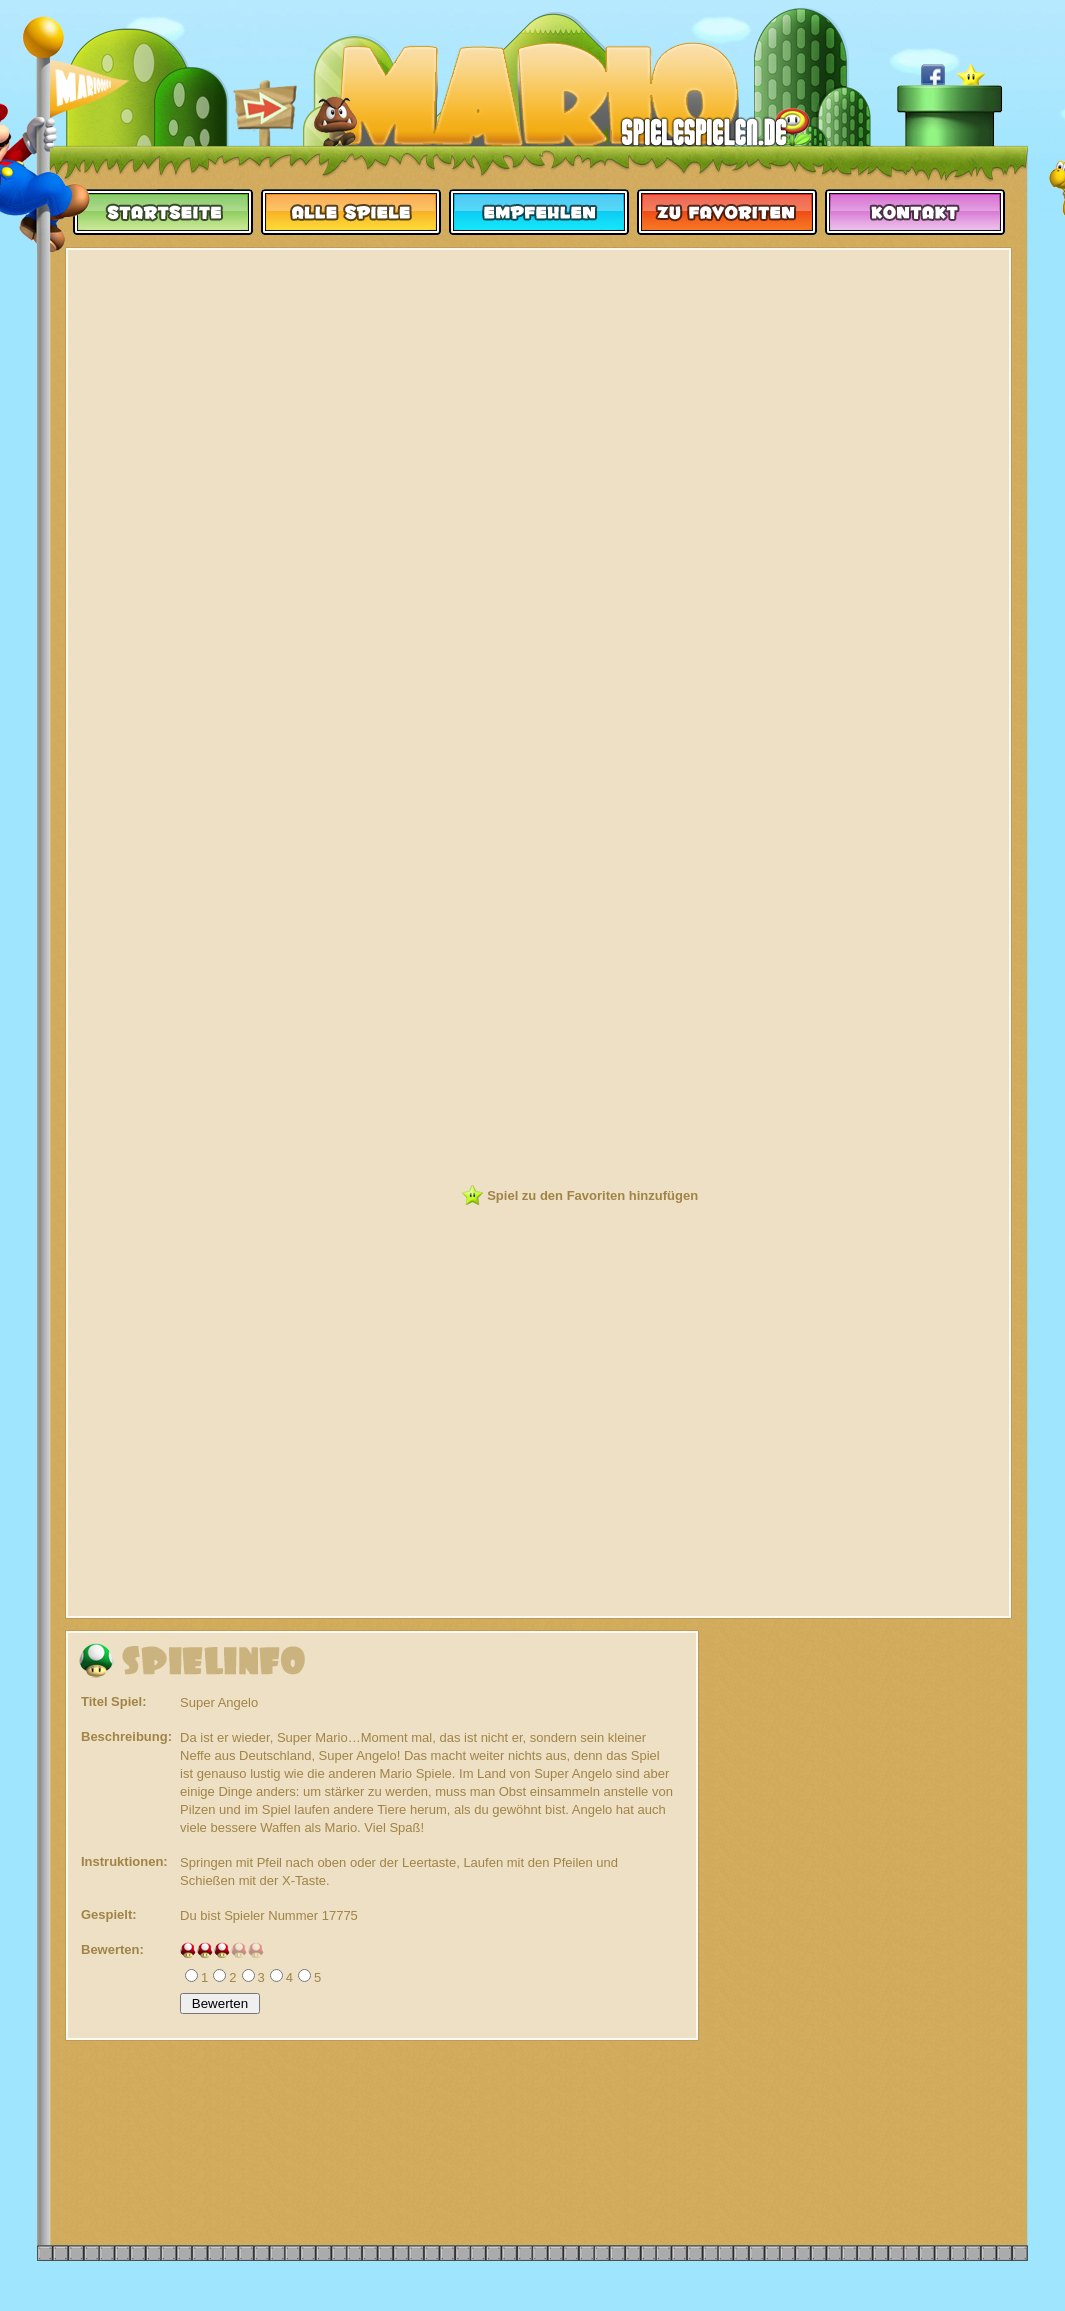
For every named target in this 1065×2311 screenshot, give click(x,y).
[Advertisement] (539, 403)
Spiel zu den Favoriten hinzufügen (592, 1195)
